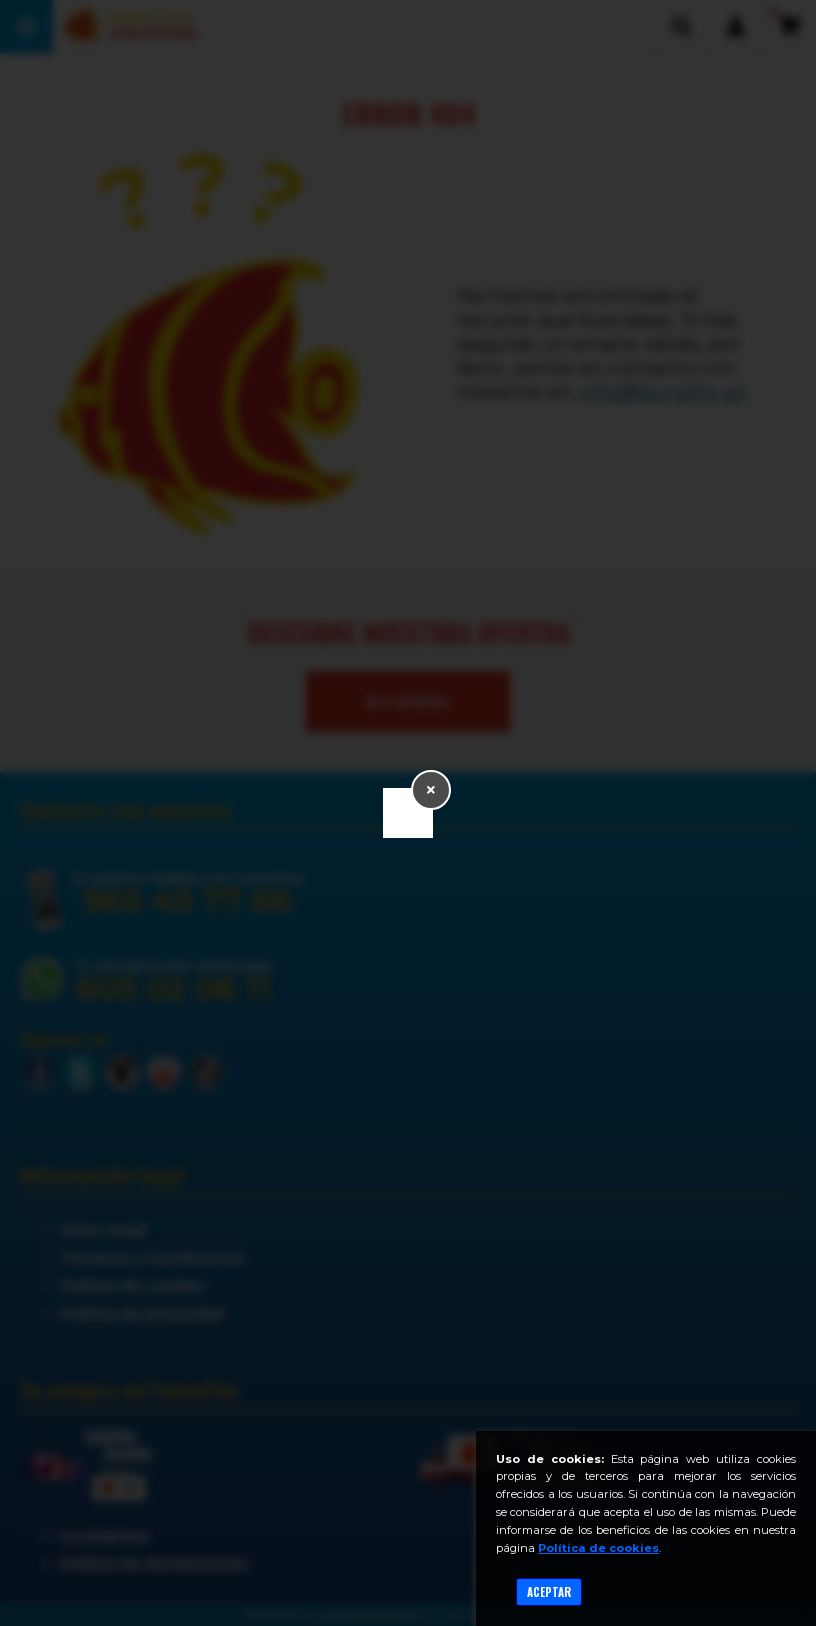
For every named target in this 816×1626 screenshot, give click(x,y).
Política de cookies (598, 1548)
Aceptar (549, 1592)
